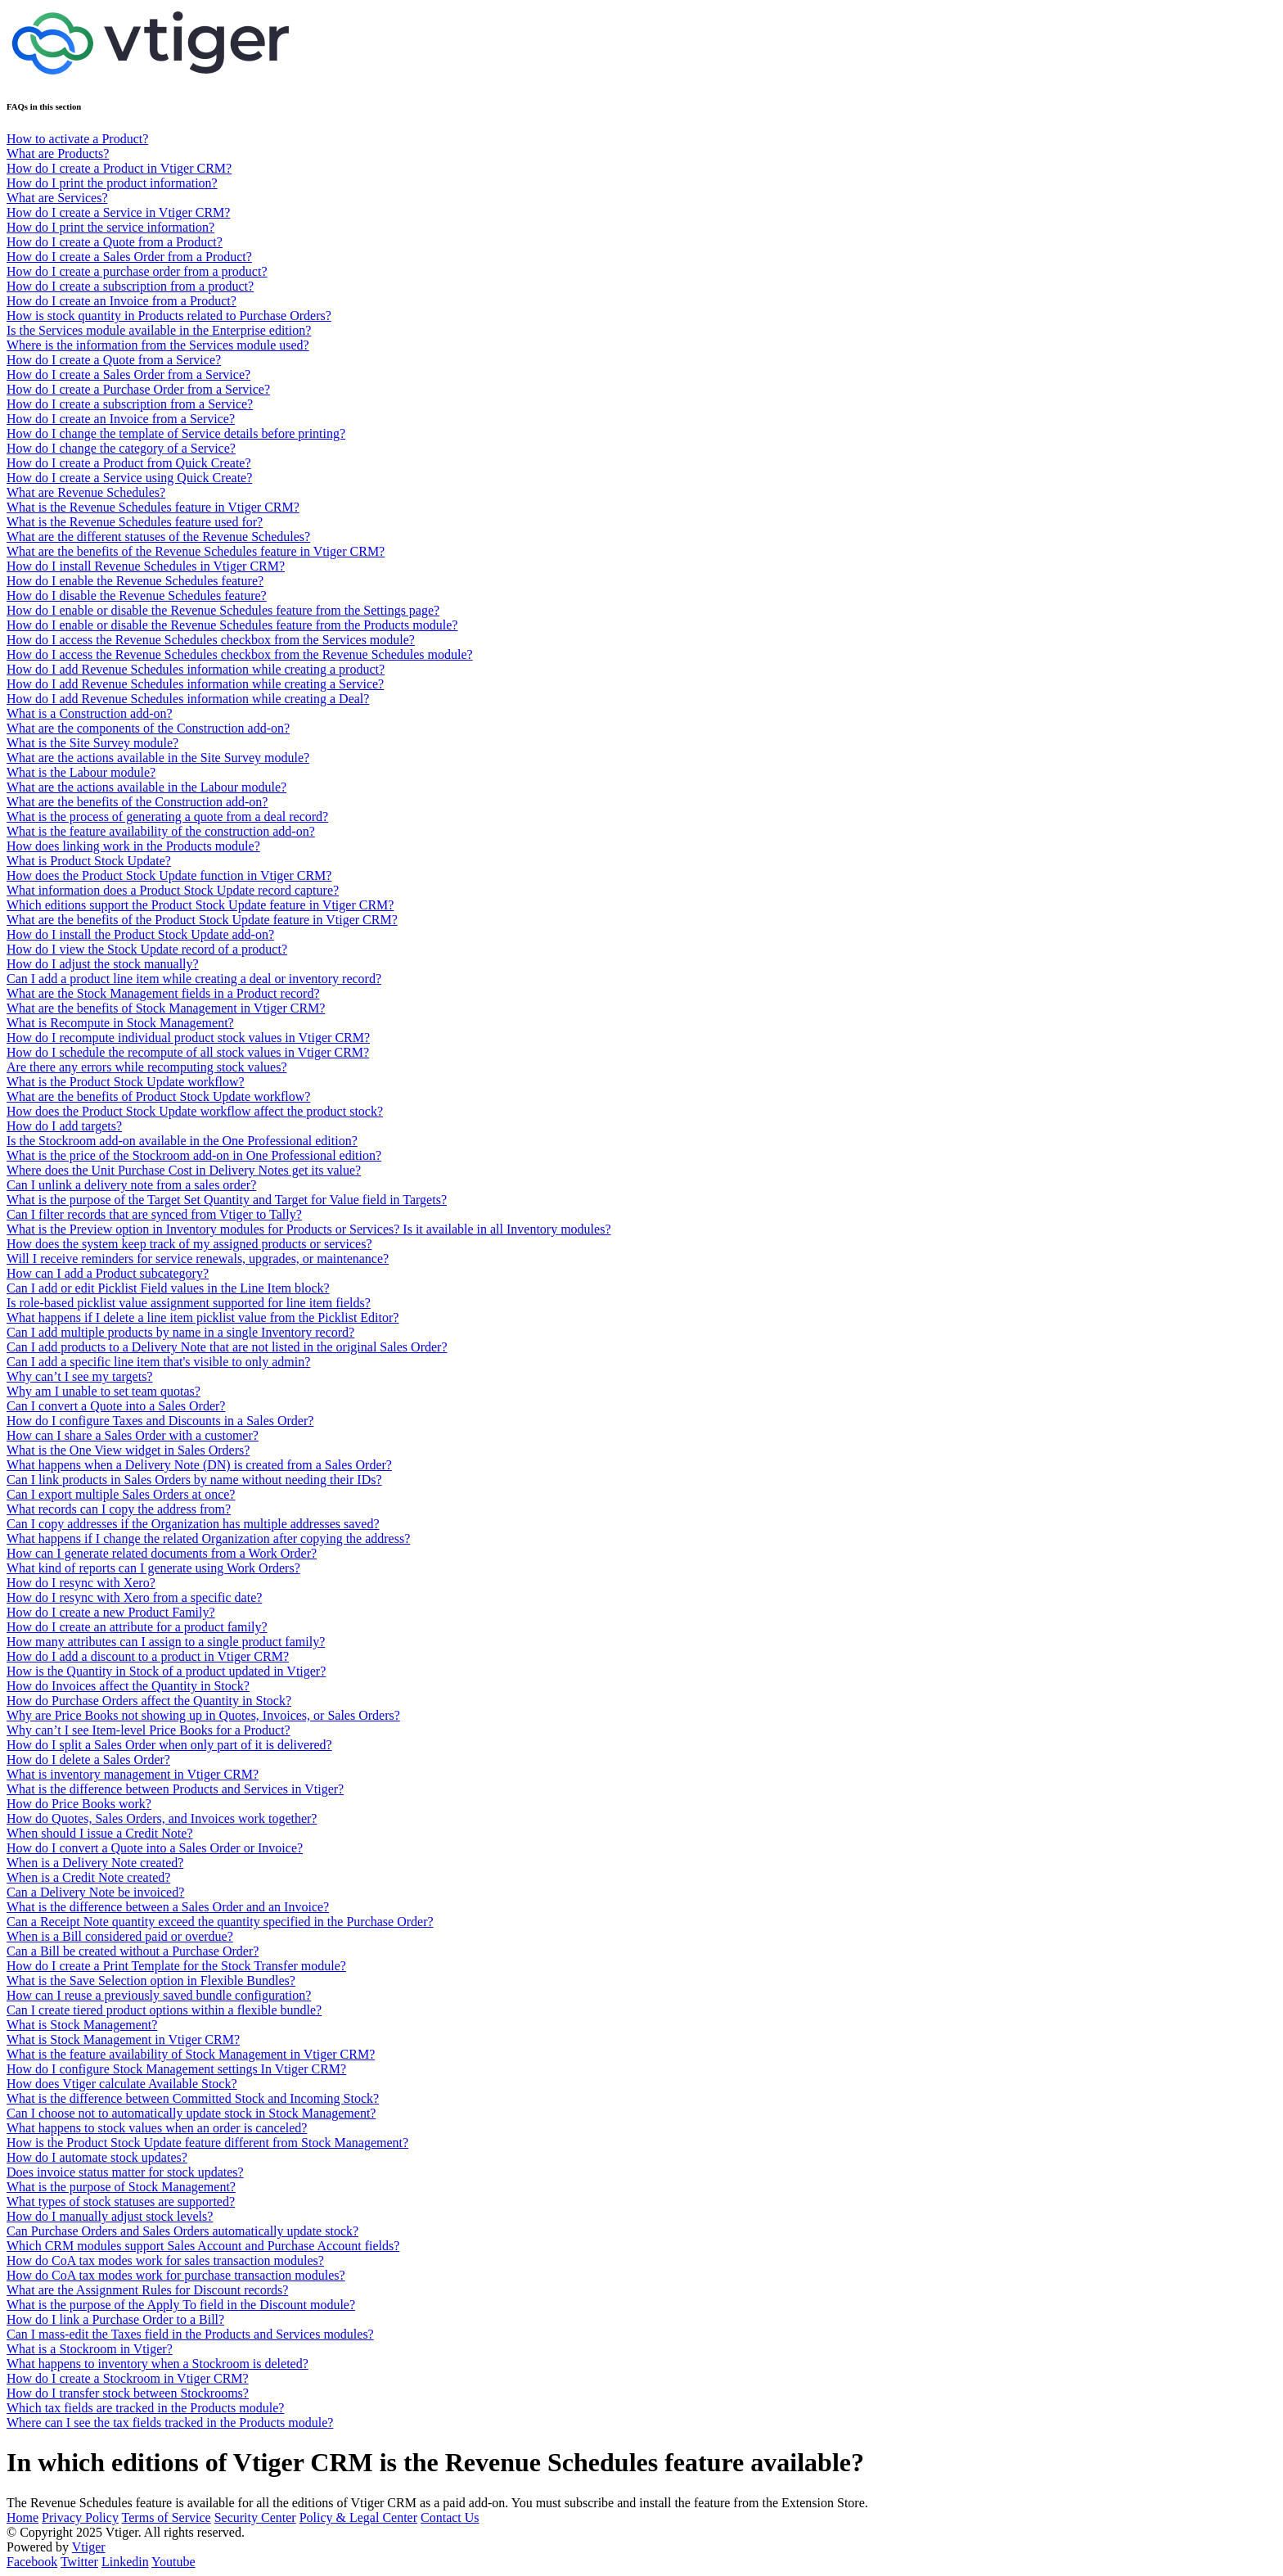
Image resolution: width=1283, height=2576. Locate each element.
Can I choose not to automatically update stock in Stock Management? (191, 2113)
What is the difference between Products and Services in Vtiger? (175, 1789)
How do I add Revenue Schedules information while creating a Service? (195, 684)
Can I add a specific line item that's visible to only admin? (158, 1362)
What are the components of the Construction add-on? (148, 728)
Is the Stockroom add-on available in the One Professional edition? (182, 1141)
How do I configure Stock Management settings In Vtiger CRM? (176, 2069)
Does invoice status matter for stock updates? (125, 2172)
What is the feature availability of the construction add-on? (161, 831)
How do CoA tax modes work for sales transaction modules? (165, 2260)
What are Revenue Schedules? (86, 492)
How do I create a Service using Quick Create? (129, 478)
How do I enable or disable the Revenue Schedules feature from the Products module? (232, 625)
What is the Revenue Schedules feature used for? (135, 522)
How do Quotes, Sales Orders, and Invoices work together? (162, 1818)
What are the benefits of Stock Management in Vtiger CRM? (166, 1008)
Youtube (173, 2562)
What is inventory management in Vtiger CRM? (133, 1774)
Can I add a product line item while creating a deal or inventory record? (194, 979)
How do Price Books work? (79, 1804)
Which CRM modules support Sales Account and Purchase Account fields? (203, 2246)
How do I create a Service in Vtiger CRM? (118, 212)
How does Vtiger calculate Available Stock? (122, 2084)
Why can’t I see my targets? (79, 1376)
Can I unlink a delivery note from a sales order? (131, 1185)
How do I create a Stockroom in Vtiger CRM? (128, 2378)
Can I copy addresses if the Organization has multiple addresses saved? (193, 1524)
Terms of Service (166, 2517)
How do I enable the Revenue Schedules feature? (135, 581)
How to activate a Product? (77, 139)
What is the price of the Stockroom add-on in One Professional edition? (194, 1155)
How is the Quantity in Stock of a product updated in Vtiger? (166, 1671)
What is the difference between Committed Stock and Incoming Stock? (193, 2098)
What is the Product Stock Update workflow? (126, 1082)
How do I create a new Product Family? (111, 1612)
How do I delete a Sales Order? (88, 1759)
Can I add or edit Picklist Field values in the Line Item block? (168, 1288)
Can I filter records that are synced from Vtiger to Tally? (154, 1214)
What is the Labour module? (81, 772)
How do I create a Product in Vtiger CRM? (119, 168)
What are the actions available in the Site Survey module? (158, 758)
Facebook (32, 2562)
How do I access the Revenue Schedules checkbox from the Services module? (211, 640)
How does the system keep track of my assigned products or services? (189, 1244)
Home (22, 2517)
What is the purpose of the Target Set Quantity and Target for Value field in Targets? (227, 1200)
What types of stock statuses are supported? (121, 2201)
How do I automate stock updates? (97, 2157)
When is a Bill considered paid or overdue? (120, 1936)
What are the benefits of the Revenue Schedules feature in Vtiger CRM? (196, 551)
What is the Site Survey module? (92, 743)
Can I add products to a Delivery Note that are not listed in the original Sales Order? (227, 1347)
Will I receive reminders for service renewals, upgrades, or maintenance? (198, 1258)
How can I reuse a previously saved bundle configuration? (159, 1995)
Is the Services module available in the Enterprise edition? (159, 330)
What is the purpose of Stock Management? (121, 2187)
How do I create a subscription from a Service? (130, 404)
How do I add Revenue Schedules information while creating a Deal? (188, 699)
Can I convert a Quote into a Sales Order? (116, 1406)
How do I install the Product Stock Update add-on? (140, 934)
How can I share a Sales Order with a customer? (133, 1435)
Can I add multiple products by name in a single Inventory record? (180, 1332)
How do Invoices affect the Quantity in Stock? (128, 1686)
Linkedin (125, 2562)
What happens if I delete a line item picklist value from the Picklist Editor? (202, 1317)
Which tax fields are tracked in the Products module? (145, 2408)
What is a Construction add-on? (90, 713)
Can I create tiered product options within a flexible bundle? (164, 2010)
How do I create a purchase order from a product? (137, 271)
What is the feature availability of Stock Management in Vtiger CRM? (191, 2054)
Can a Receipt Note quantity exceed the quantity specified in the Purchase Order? (220, 1922)
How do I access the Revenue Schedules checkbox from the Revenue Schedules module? (240, 654)
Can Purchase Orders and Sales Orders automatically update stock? (182, 2231)
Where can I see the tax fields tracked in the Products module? (170, 2422)
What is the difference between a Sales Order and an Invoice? (168, 1907)
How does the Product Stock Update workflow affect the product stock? (195, 1111)
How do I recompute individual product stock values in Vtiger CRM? (188, 1037)
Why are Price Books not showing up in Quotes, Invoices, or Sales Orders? (203, 1715)
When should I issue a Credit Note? (100, 1833)
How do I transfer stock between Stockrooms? (128, 2393)
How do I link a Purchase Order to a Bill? (115, 2319)
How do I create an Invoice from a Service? (121, 419)
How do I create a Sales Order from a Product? (129, 257)
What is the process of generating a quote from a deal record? (167, 816)
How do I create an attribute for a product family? (137, 1627)
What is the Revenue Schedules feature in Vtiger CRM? (153, 507)
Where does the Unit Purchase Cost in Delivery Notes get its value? (184, 1170)
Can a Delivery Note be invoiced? (95, 1892)
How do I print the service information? (110, 227)
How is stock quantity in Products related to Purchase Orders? (169, 316)
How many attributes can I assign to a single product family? (166, 1642)
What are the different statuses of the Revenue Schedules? (158, 537)
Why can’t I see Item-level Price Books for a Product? (148, 1730)
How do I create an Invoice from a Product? (121, 301)
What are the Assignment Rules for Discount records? (147, 2290)
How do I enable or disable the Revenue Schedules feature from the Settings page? (223, 610)
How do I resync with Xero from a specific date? (134, 1597)
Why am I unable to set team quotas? (103, 1391)
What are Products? (58, 153)
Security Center (255, 2517)
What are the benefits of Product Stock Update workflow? (158, 1096)
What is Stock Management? (82, 2025)
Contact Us (450, 2517)
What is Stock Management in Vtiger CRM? (123, 2039)
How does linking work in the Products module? (133, 846)
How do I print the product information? (112, 183)
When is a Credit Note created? (88, 1877)
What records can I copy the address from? (119, 1509)
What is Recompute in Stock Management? (120, 1023)
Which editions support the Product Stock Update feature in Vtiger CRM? (200, 905)
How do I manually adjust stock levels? (110, 2216)
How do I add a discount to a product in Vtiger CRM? (148, 1656)
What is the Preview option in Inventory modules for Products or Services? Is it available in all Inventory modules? (309, 1229)
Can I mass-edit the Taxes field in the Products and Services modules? (190, 2334)
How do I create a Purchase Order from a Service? (138, 389)
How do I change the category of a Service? (121, 448)
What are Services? (57, 198)
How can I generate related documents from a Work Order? (162, 1553)
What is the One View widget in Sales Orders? (128, 1450)
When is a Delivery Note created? (95, 1863)
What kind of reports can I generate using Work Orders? (153, 1568)
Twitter (79, 2562)
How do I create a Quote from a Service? (114, 360)
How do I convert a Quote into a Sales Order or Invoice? (155, 1848)
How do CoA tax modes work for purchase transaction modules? (176, 2275)
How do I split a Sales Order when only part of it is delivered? (169, 1745)
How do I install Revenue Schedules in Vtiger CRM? (146, 566)
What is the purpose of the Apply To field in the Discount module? (181, 2305)
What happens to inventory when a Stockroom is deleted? (157, 2364)
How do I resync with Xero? (81, 1583)
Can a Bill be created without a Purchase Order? (133, 1951)
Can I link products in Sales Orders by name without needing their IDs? (194, 1480)
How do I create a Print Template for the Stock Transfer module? (176, 1966)
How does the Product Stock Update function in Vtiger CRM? (169, 875)
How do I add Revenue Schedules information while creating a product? (196, 669)
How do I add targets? (64, 1126)
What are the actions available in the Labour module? (146, 787)
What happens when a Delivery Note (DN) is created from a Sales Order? (199, 1465)
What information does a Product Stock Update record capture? (173, 890)
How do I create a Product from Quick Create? (129, 463)
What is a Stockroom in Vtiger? (90, 2349)
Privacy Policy (80, 2517)
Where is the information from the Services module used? (158, 345)
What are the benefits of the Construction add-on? (137, 802)
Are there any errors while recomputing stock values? (147, 1067)
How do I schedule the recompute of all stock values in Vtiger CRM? (188, 1052)
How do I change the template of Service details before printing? (176, 433)
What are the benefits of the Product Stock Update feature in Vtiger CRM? (202, 920)
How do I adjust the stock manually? (103, 964)
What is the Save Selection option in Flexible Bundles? (151, 1980)
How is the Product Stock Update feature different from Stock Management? (207, 2143)
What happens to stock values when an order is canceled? (157, 2128)
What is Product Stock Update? (89, 861)
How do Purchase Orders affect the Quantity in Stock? (149, 1701)
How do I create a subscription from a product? (130, 286)
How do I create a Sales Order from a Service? (128, 374)
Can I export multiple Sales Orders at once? (121, 1494)
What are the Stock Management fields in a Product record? (163, 993)
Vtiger (89, 2547)
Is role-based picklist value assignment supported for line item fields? (189, 1303)
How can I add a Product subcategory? (108, 1273)
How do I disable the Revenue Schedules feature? (137, 595)
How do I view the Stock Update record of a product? (147, 949)
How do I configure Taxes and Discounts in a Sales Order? (160, 1421)
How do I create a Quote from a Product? (115, 242)
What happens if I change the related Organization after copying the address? (208, 1538)
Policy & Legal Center (358, 2517)
